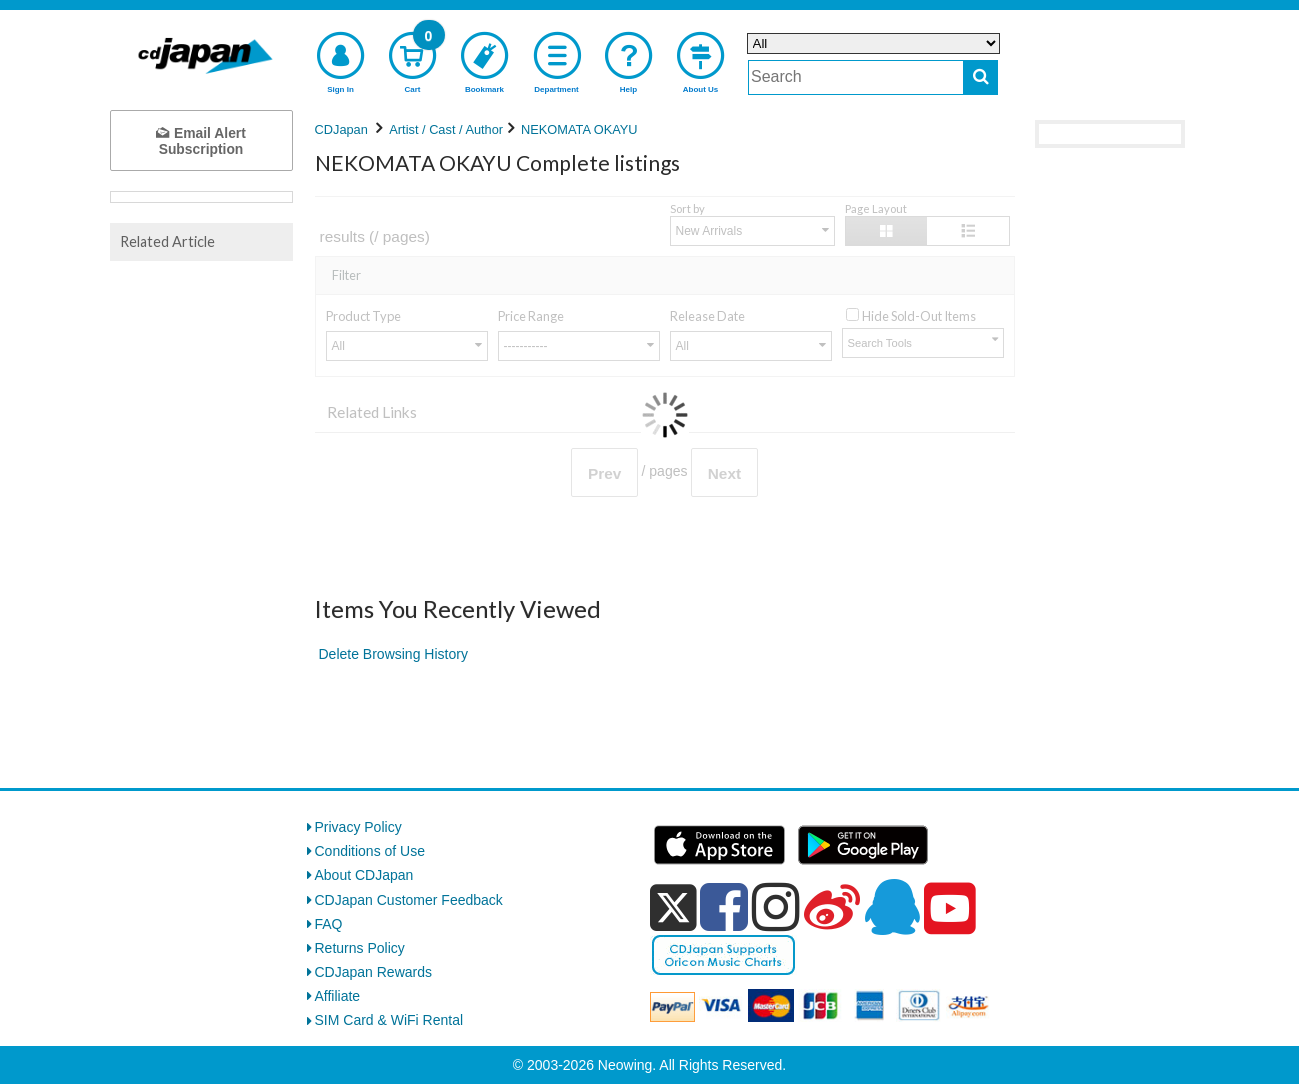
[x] (673, 908)
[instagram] (776, 907)
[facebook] (724, 907)
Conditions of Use (370, 851)
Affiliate (338, 996)
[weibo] (832, 907)
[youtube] (950, 909)
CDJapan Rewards (374, 972)
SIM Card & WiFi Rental (389, 1020)
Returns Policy (360, 948)
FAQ (329, 924)
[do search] (980, 77)
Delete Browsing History (393, 654)
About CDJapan (364, 875)
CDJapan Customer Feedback (409, 900)
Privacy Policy (358, 827)
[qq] (892, 907)
